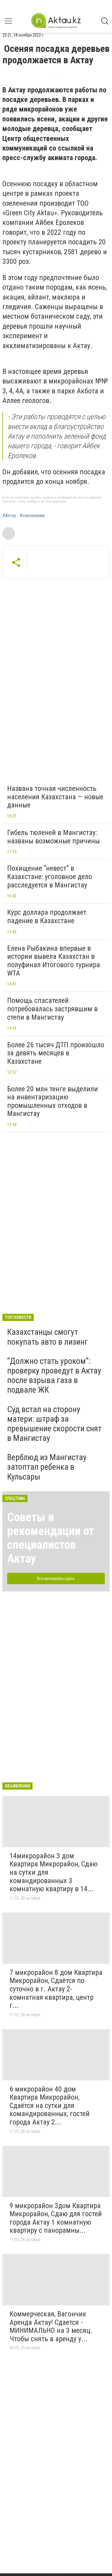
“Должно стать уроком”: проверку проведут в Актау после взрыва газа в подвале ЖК (54, 1375)
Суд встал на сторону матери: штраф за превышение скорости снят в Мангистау (54, 1423)
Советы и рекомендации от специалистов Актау (50, 1538)
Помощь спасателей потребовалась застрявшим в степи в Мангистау (52, 1008)
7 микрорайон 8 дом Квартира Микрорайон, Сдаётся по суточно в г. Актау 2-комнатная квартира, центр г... (56, 1989)
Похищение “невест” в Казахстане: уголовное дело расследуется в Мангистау (49, 876)
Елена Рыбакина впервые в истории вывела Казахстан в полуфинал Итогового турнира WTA (53, 960)
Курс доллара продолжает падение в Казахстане (46, 916)
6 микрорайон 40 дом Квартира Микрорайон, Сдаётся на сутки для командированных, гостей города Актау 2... (50, 2105)
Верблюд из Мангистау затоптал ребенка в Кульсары (47, 1466)
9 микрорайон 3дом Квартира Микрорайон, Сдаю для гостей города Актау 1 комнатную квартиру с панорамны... (56, 2218)
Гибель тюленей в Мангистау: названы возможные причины (53, 836)
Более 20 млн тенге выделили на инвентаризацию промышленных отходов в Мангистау (52, 1101)
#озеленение (32, 515)
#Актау (9, 515)
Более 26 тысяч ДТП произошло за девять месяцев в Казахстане (55, 1053)
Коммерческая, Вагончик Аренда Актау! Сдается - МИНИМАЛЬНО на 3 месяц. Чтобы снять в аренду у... (51, 2326)
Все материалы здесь (56, 1578)
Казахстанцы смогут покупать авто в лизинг (47, 1336)
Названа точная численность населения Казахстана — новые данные (55, 796)
